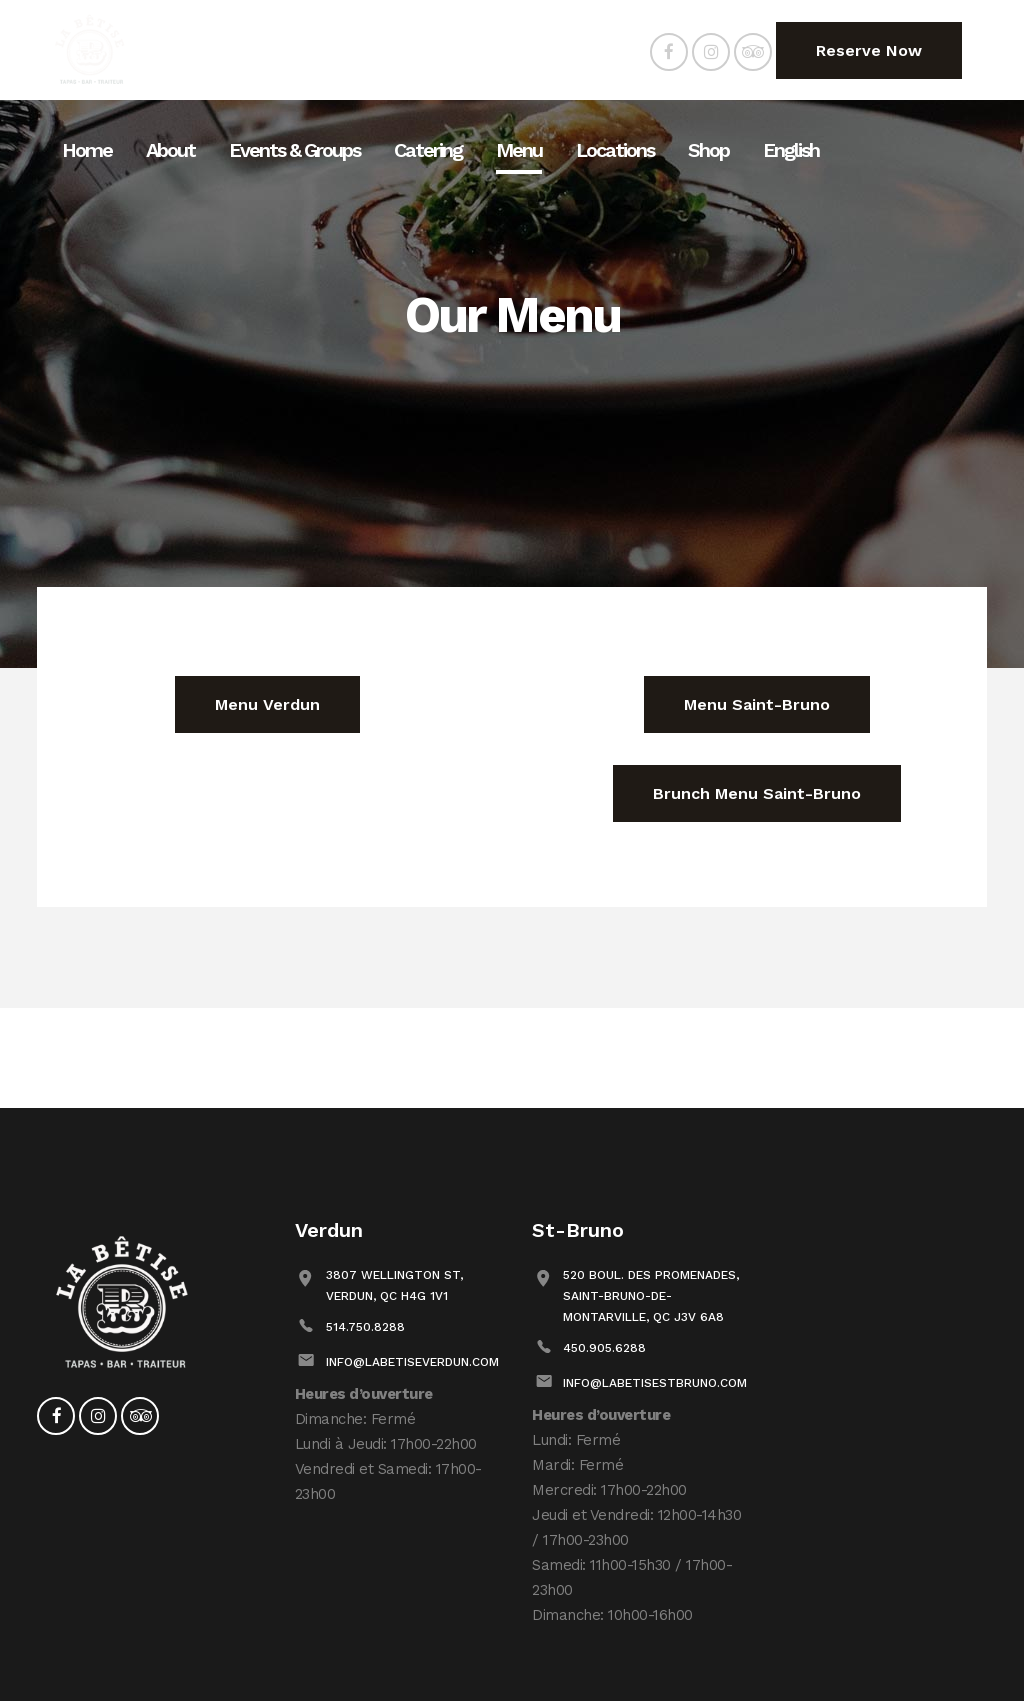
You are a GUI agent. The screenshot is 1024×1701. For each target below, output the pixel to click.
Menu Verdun (267, 704)
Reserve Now (869, 50)
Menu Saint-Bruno (757, 704)
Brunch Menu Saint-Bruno (757, 793)
